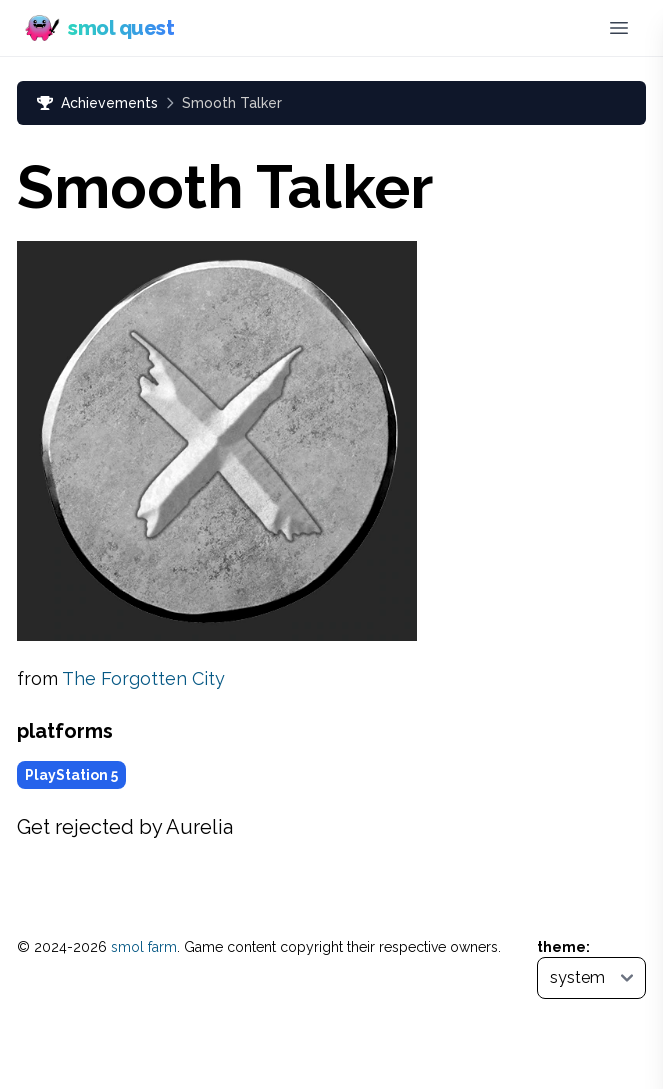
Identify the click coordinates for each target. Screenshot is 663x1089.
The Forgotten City (143, 678)
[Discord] (576, 28)
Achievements (97, 103)
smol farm (144, 947)
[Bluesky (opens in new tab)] (543, 28)
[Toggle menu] (619, 28)
